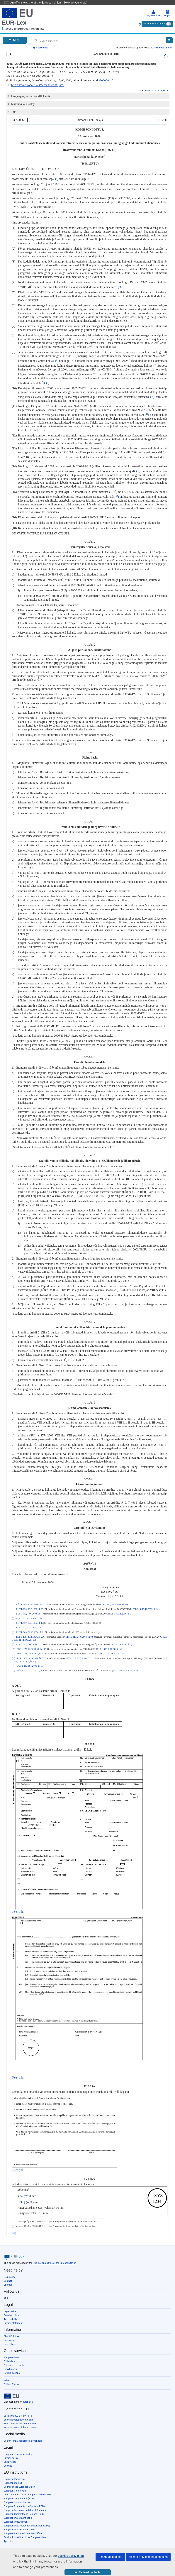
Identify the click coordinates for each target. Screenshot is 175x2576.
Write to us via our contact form (20, 2418)
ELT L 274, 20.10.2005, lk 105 (31, 1644)
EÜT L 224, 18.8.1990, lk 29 (29, 1604)
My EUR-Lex (153, 8)
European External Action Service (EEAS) (25, 2501)
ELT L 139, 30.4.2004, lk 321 (114, 1648)
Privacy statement (13, 2317)
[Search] (169, 35)
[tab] (88, 91)
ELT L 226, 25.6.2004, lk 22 (79, 1653)
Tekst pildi (18, 1906)
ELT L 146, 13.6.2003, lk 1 (29, 1608)
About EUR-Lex (11, 2331)
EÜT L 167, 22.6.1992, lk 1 (29, 1618)
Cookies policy (11, 2310)
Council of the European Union (19, 2481)
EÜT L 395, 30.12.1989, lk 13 (30, 1599)
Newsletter (9, 2335)
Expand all (146, 85)
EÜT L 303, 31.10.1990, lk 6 (29, 1627)
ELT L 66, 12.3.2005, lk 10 (126, 1665)
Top (14, 2227)
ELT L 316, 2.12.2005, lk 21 (110, 1644)
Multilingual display (21, 98)
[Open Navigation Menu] (15, 34)
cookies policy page (65, 2555)
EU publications (12, 2367)
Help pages (10, 2271)
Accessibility (10, 2314)
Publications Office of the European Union (54, 2257)
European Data (11, 2352)
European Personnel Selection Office (23, 2528)
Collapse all (161, 85)
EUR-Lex (14, 17)
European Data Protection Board (20, 2524)
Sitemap (8, 2279)
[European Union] (11, 2391)
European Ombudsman (16, 2516)
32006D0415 (105, 75)
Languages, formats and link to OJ (29, 91)
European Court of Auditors (18, 2497)
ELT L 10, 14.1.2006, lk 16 (29, 1613)
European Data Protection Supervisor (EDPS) (27, 2520)
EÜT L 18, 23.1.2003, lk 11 (30, 1660)
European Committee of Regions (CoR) (24, 2508)
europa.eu (28, 2396)
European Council (13, 2477)
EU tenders (9, 2356)
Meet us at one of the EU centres (21, 2422)
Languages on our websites (18, 2449)
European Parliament (14, 2473)
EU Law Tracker (12, 2379)
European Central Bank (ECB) (19, 2493)
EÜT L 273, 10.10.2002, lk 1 (30, 1665)
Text (12, 106)
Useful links (10, 2339)
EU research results (14, 2360)
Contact (8, 2275)
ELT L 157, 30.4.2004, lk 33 (113, 1599)
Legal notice (10, 2306)
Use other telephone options (18, 2414)
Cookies (8, 2460)
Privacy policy (11, 2452)
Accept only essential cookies (148, 2556)
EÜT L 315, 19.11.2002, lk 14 (144, 1604)
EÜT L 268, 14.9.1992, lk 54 (30, 1648)
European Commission (15, 2485)
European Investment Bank (18, 2512)
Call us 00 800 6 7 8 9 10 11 (18, 2410)
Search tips (40, 42)
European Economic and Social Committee (26, 2505)
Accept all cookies (110, 2556)
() (56, 173)
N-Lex (7, 2375)
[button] (87, 2572)
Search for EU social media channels (23, 2435)
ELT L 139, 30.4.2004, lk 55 (30, 1653)
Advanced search (163, 42)
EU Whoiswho (11, 2363)
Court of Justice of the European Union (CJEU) (28, 2489)
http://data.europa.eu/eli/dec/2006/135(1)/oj (37, 79)
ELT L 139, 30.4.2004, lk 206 (30, 1631)
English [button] (167, 8)
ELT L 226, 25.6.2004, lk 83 (79, 1631)
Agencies (8, 2536)
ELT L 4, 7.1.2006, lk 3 (120, 1608)
